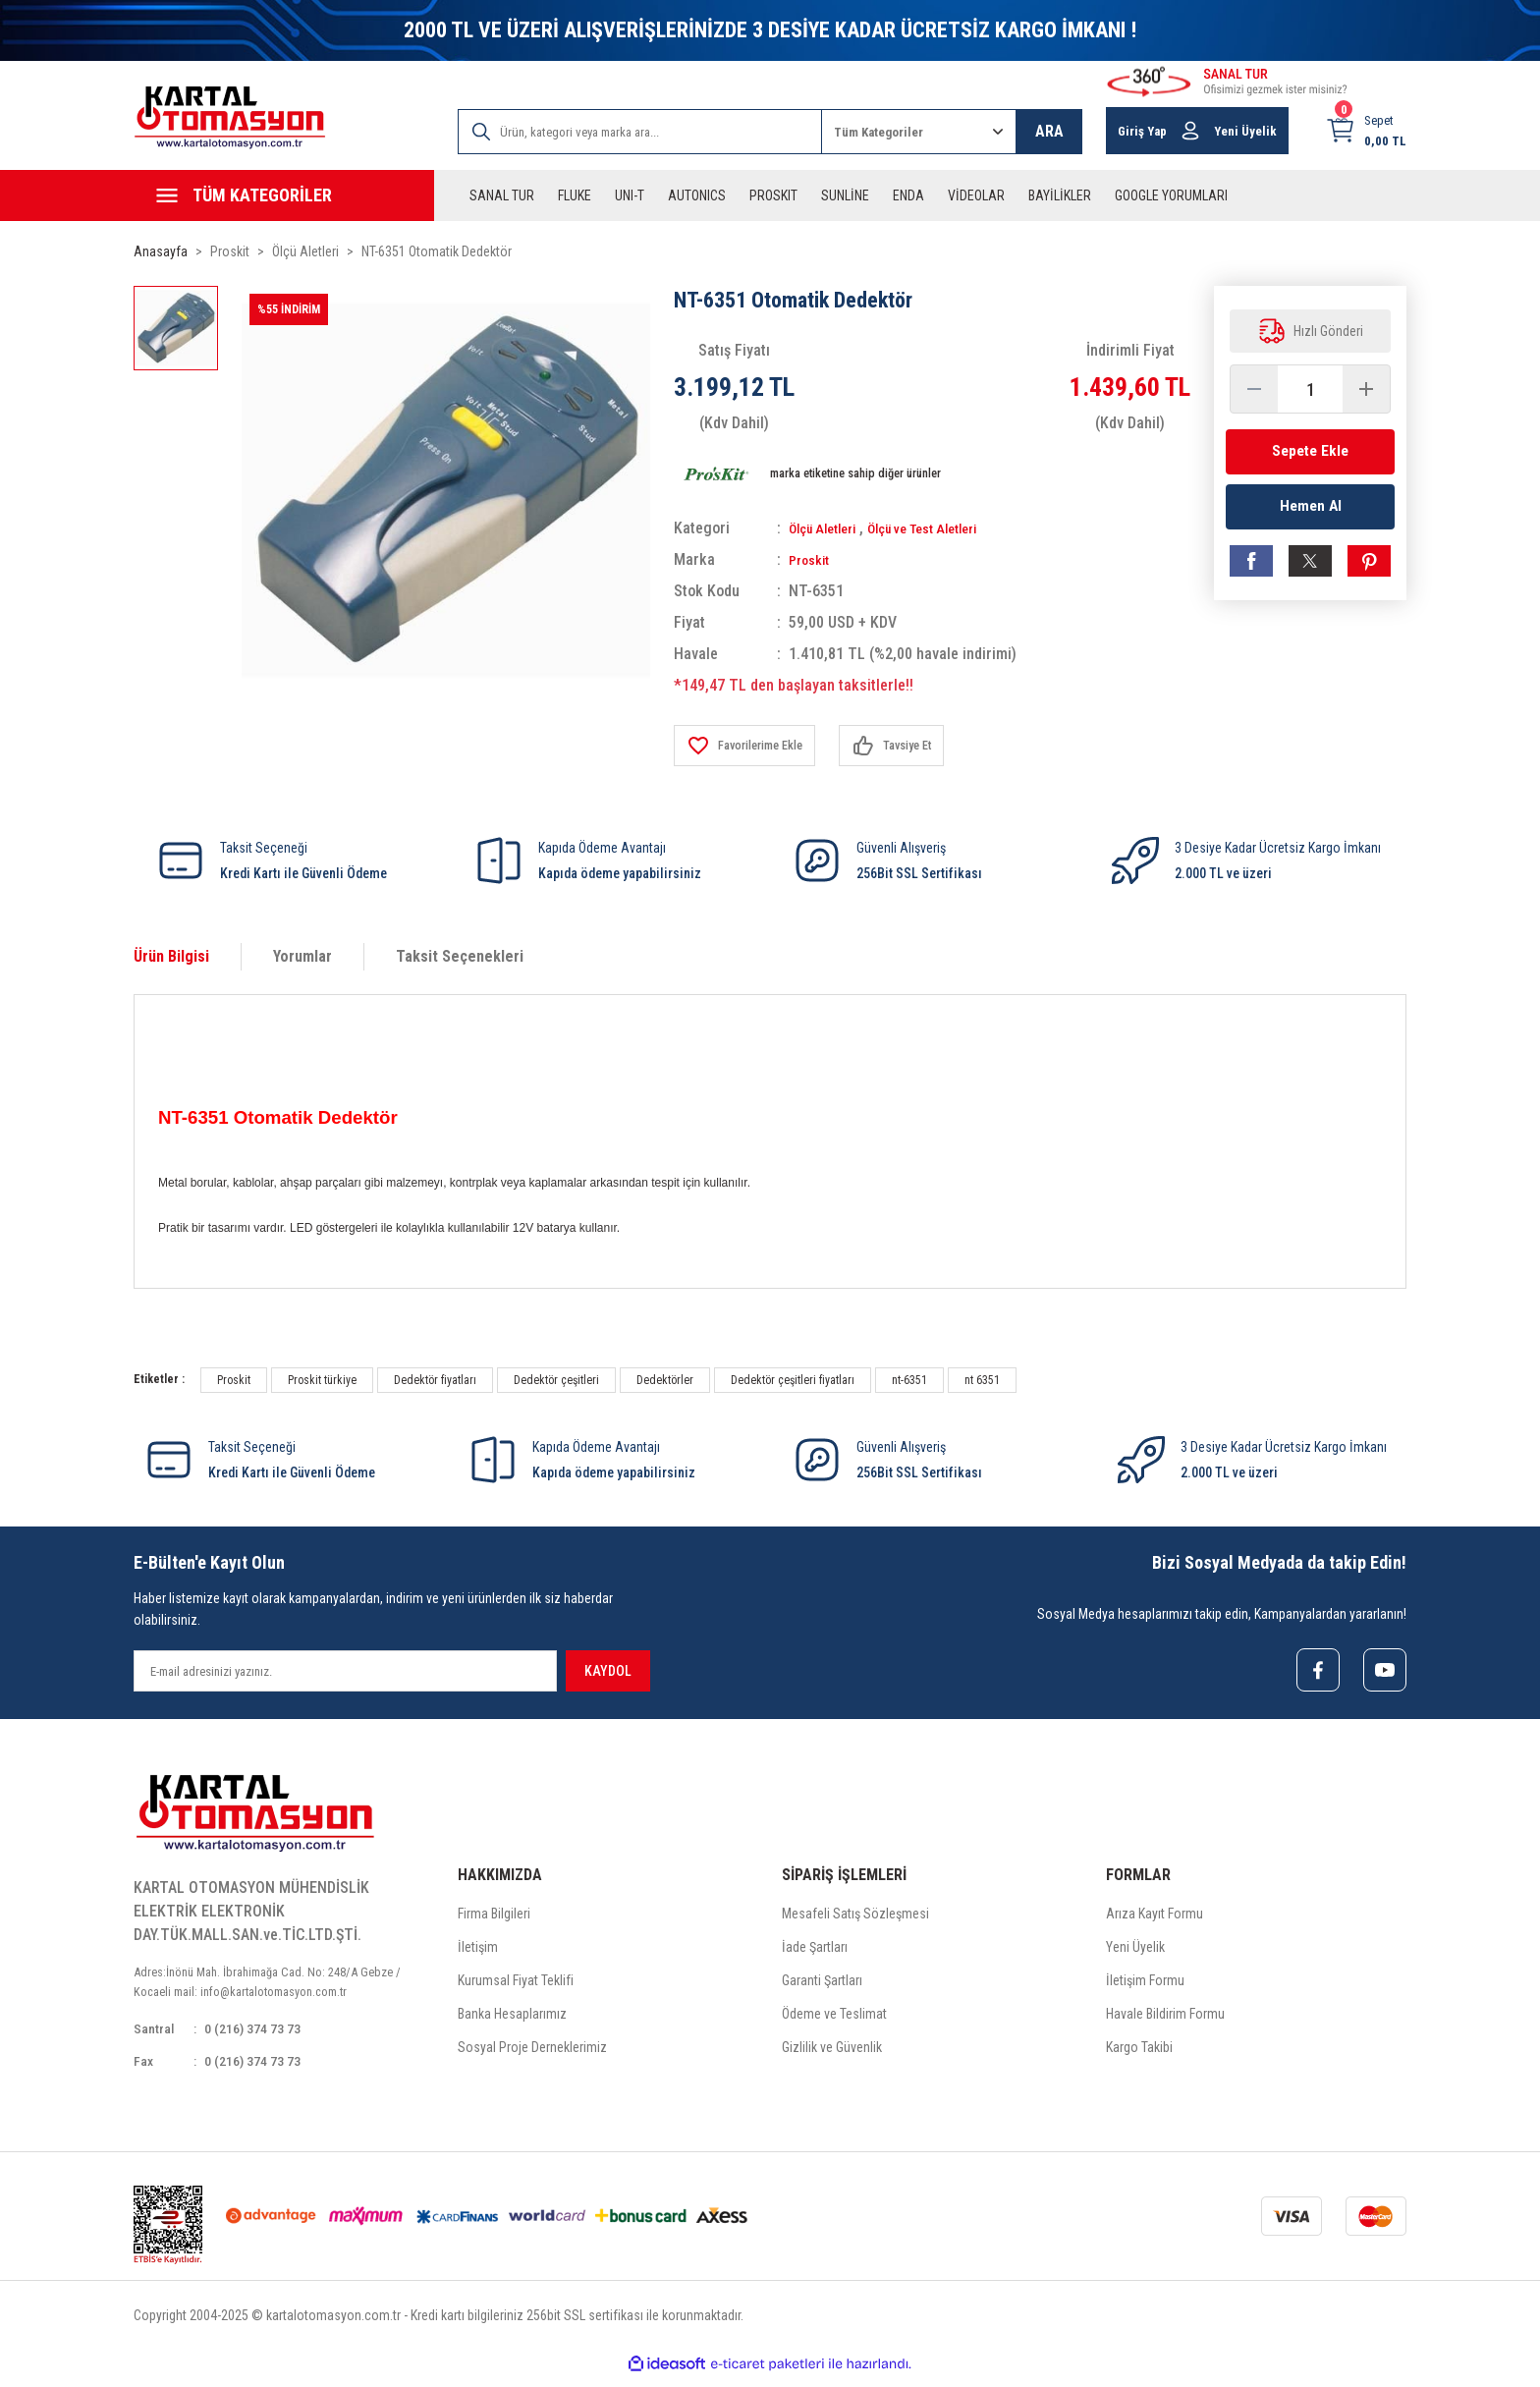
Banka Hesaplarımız (512, 2018)
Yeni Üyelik (1135, 1951)
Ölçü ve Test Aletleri (947, 528)
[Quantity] (1310, 389)
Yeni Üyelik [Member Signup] (1245, 131)
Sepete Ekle (1310, 451)
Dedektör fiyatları (435, 1380)
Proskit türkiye (322, 1380)
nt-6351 (909, 1380)
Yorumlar (302, 956)
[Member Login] (1190, 130)
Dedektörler (664, 1380)
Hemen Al (1311, 512)
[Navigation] (284, 195)
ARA (1049, 131)
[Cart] (1365, 130)
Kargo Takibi (1139, 2051)
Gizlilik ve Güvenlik (832, 2051)
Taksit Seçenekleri (459, 956)
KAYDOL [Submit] (608, 1671)
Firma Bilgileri (494, 1917)
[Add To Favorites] (753, 745)
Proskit (812, 559)
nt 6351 (982, 1380)
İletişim (478, 1951)
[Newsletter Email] (345, 1671)
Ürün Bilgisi (171, 956)
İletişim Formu (1145, 1984)
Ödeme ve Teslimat (834, 2018)
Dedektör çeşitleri (556, 1380)
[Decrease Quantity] (1254, 389)
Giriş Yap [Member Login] (1142, 131)
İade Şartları (815, 1951)
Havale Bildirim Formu (1165, 2018)
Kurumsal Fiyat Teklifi (516, 1984)
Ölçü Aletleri (829, 528)
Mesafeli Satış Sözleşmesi (855, 1917)
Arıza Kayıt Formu (1154, 1917)
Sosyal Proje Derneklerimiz (532, 2051)
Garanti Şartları (822, 1984)
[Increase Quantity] (1366, 389)
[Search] (640, 131)
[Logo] (230, 117)
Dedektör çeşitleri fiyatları (792, 1380)
